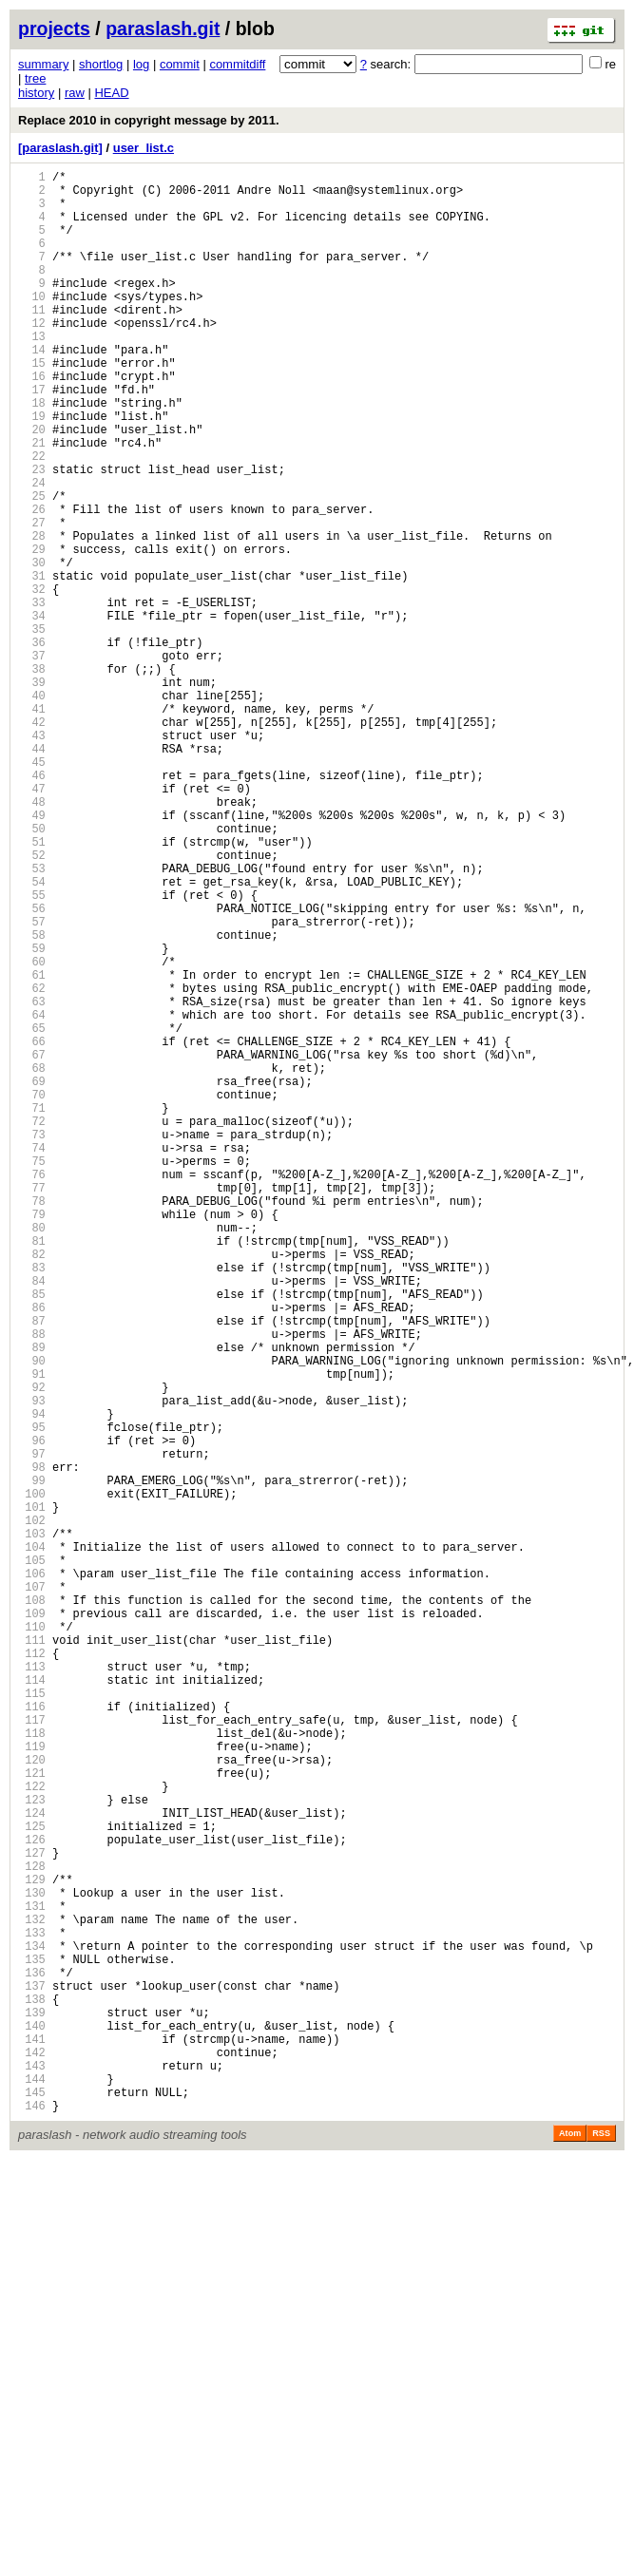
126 (32, 2198)
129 (32, 2247)
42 (32, 841)
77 (32, 1407)
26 (32, 583)
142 (32, 2457)
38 (32, 777)
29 (32, 631)
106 (32, 1875)
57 (32, 1084)
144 (32, 2489)
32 (32, 680)
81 (32, 1471)
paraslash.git (163, 28)
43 (32, 857)
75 (32, 1374)
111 (32, 1956)
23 (32, 534)
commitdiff (237, 64)
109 (32, 1924)
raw (75, 93)
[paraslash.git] (60, 148)
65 (32, 1213)
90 (32, 1617)
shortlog (101, 64)
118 (32, 2069)
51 (32, 987)
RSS (601, 2549)
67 (32, 1245)
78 (32, 1423)
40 (32, 809)
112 (32, 1972)
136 (32, 2360)
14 (32, 389)
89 (32, 1601)
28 (32, 615)
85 (32, 1536)
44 (32, 874)
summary (43, 64)
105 (32, 1859)
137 (32, 2376)
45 (32, 890)
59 (32, 1116)
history (36, 93)
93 (32, 1665)
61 (32, 1148)
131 (32, 2279)
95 (32, 1697)
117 (32, 2053)
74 (32, 1358)
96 (32, 1714)
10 (32, 324)
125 (32, 2182)
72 (32, 1326)
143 (32, 2473)
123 (32, 2150)
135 (32, 2344)
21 (32, 502)
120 (32, 2101)
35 (32, 728)
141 (32, 2441)
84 (32, 1520)
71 (32, 1310)
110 (32, 1940)
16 (32, 421)
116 (32, 2037)
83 (32, 1504)
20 (32, 486)
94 (32, 1681)
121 (32, 2117)
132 (32, 2295)
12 (32, 357)
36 (32, 744)
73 (32, 1342)
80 (32, 1455)
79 (32, 1439)
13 (32, 373)
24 (32, 551)
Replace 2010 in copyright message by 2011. (148, 120)
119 (32, 2085)
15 (32, 405)
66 (32, 1229)
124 (32, 2166)
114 (32, 2004)
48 (32, 938)
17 (32, 437)
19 (32, 470)
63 (32, 1181)
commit (180, 64)
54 (32, 1035)
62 (32, 1164)
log (141, 64)
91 (32, 1633)
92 (32, 1649)
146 (32, 2521)
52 (32, 1003)
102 (32, 1811)
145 (32, 2505)
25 (32, 567)
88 (32, 1584)
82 (32, 1487)
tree (35, 78)
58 (32, 1100)
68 (32, 1261)
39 (32, 793)
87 (32, 1568)
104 (32, 1843)
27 (32, 599)
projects (54, 28)
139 (32, 2408)
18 (32, 454)
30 (32, 647)
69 (32, 1277)
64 (32, 1197)
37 (32, 761)
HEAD (111, 93)
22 (32, 518)
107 (32, 1891)
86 (32, 1552)
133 (32, 2311)
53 (32, 1019)
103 (32, 1827)
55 (32, 1051)
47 (32, 922)
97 (32, 1730)
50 (32, 971)
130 (32, 2263)
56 (32, 1067)
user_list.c (143, 148)
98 (32, 1746)
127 (32, 2214)
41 (32, 825)
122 (32, 2134)
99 (32, 1762)
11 (32, 341)
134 (32, 2327)
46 (32, 906)
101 (32, 1794)
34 (32, 712)
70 (32, 1294)
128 (32, 2231)
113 (32, 1988)
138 (32, 2392)
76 (32, 1391)
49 (32, 954)
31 (32, 664)
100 (32, 1778)
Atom (570, 2549)
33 (32, 696)
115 (32, 2021)
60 (32, 1132)
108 (32, 1907)
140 (32, 2424)
